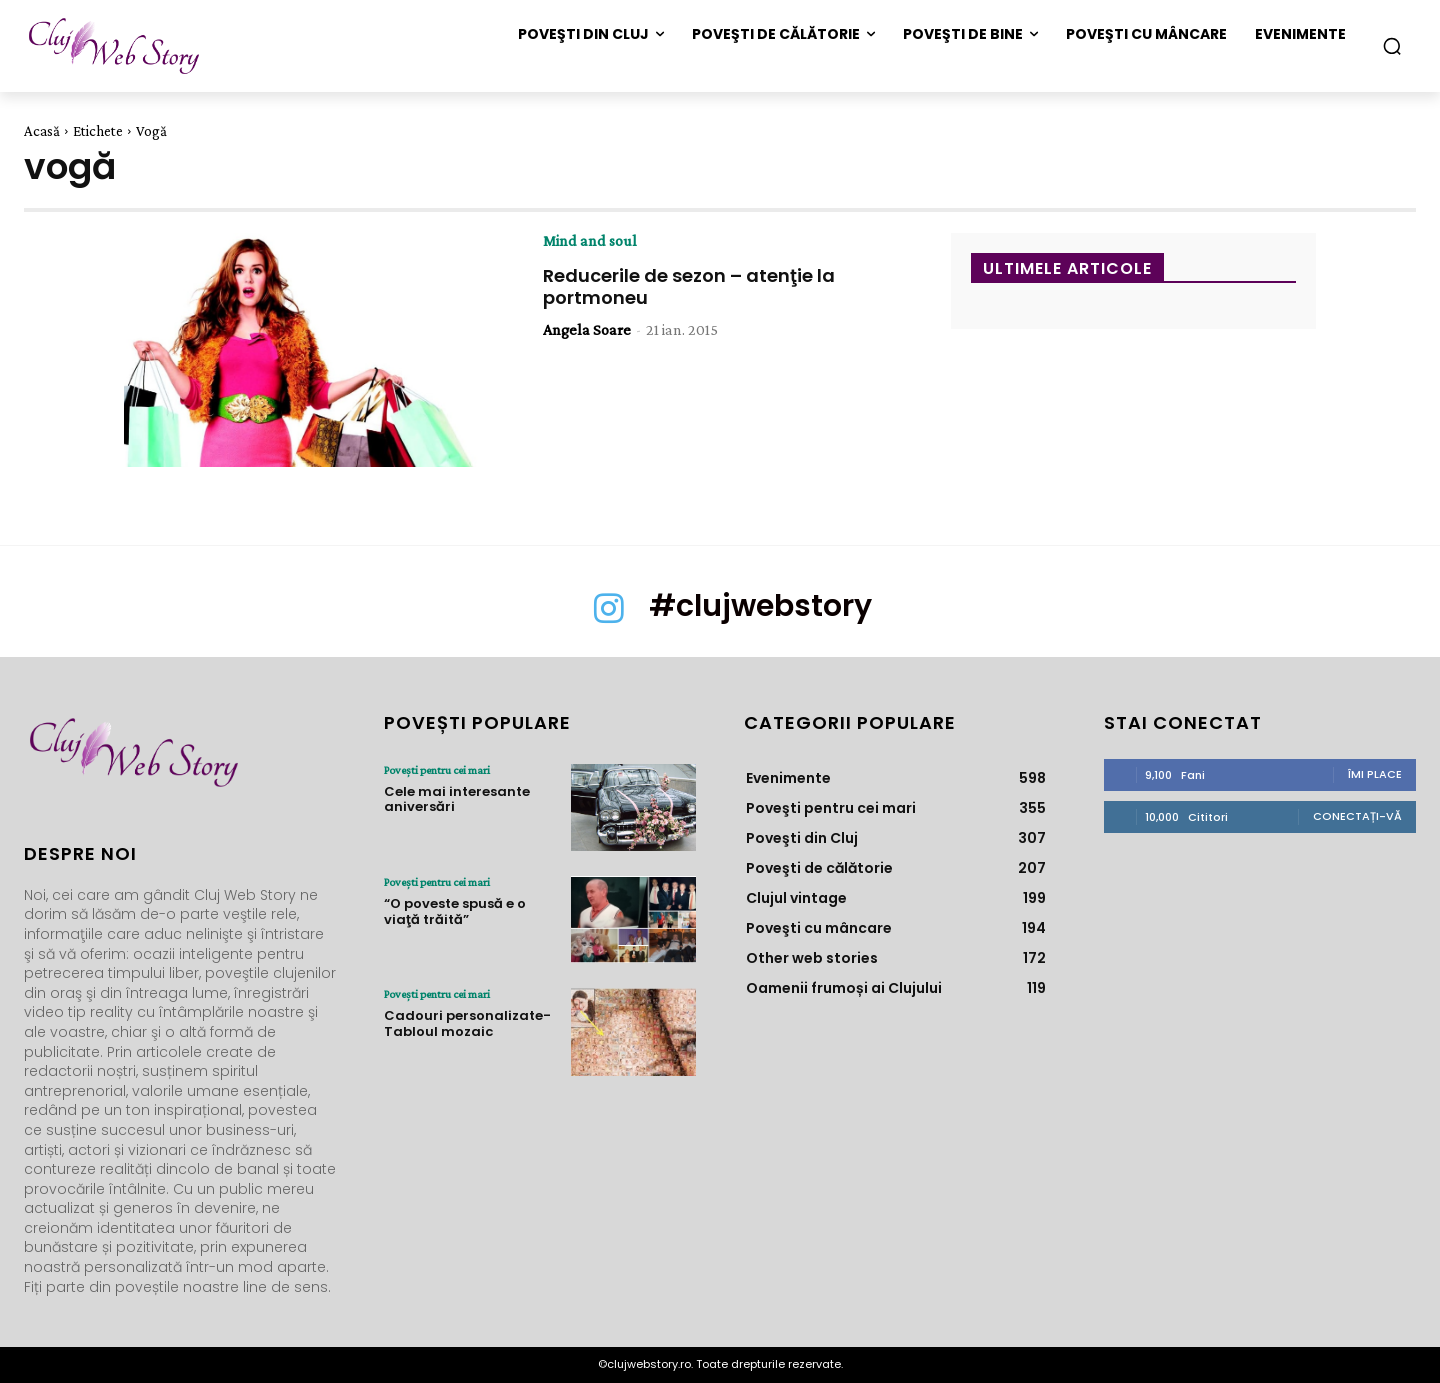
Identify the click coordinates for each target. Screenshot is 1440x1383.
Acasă (42, 131)
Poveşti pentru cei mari (437, 770)
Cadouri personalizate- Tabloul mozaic (467, 1023)
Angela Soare (587, 329)
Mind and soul (590, 241)
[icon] (609, 618)
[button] (1392, 46)
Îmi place (1375, 774)
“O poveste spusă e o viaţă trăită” (455, 911)
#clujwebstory (760, 606)
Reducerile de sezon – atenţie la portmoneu (689, 286)
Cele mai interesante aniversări (457, 799)
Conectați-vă (1357, 816)
